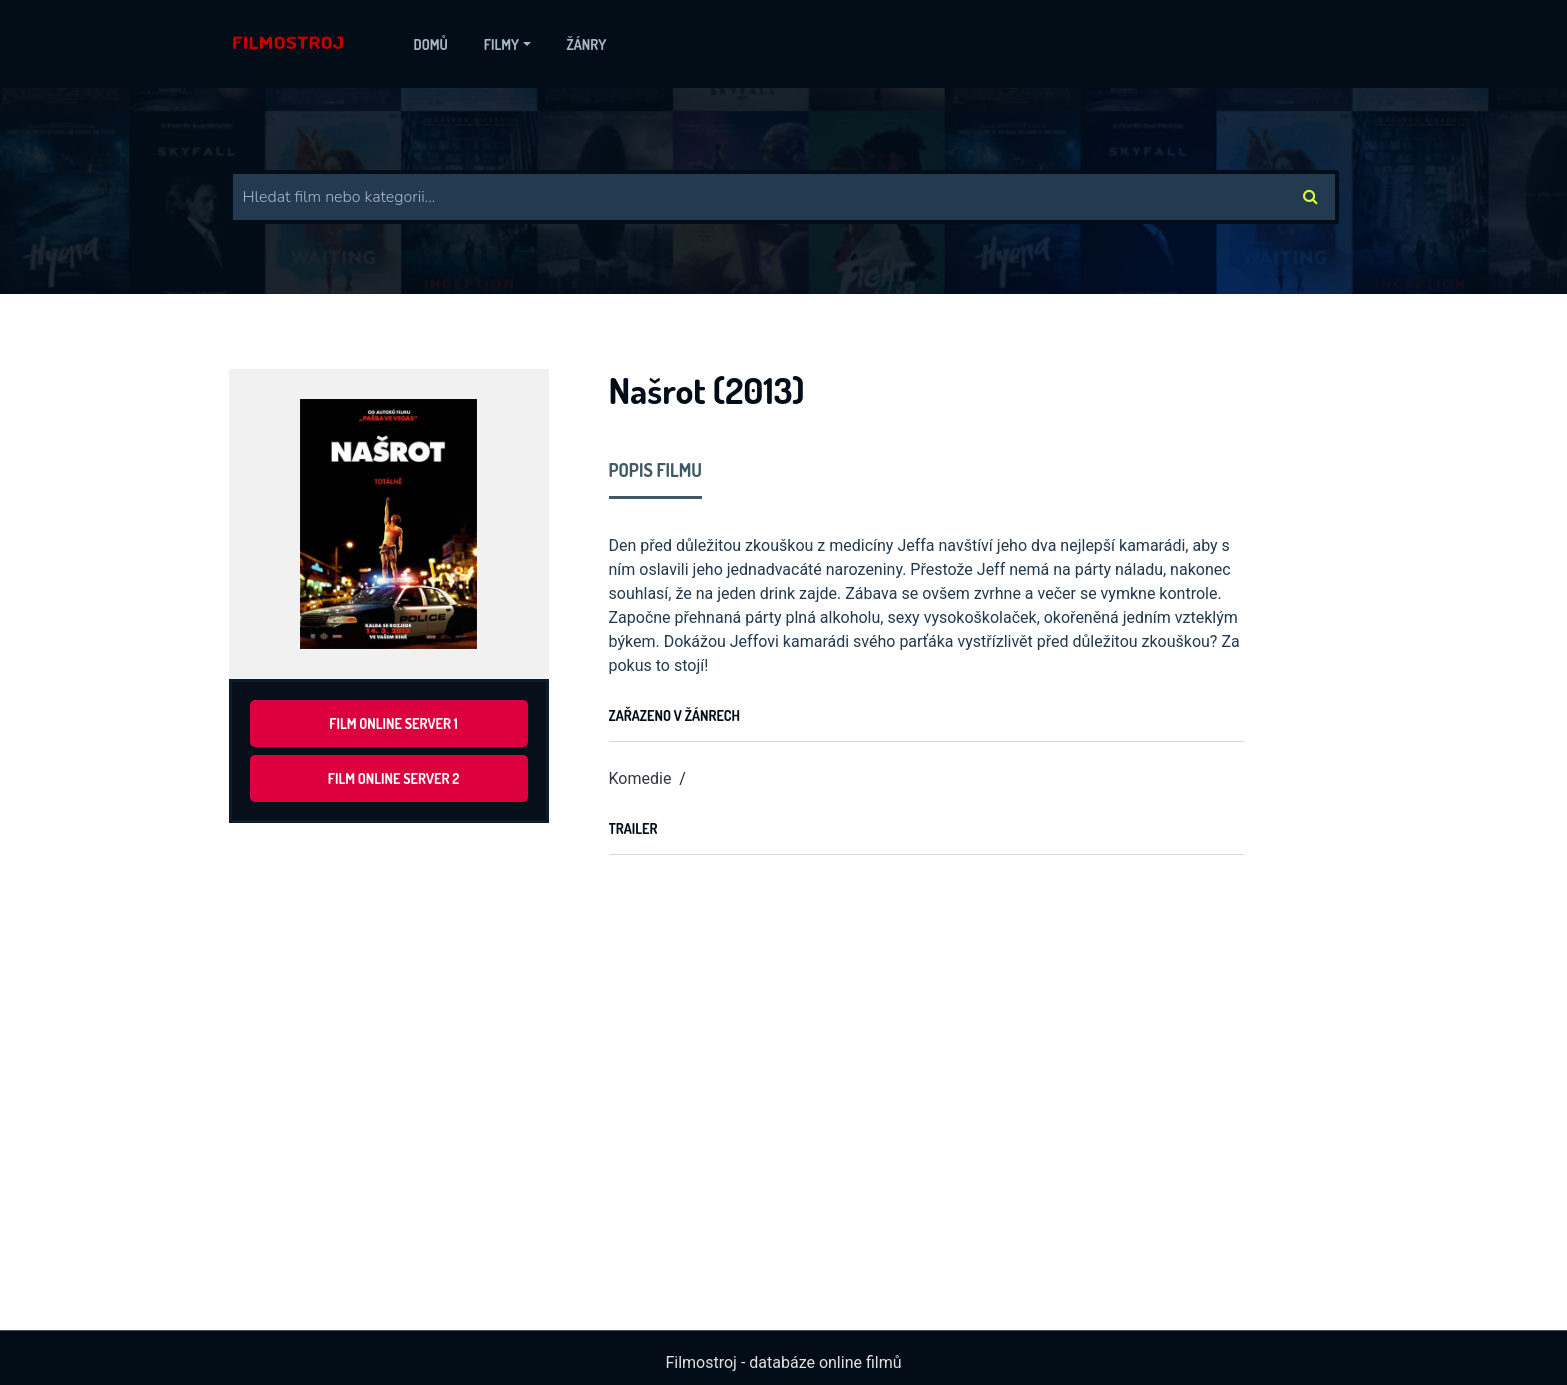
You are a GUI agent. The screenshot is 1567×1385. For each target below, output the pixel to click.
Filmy (501, 44)
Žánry (587, 44)
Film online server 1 (393, 723)
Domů (431, 44)
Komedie (640, 778)
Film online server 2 (393, 778)
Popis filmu (656, 470)
